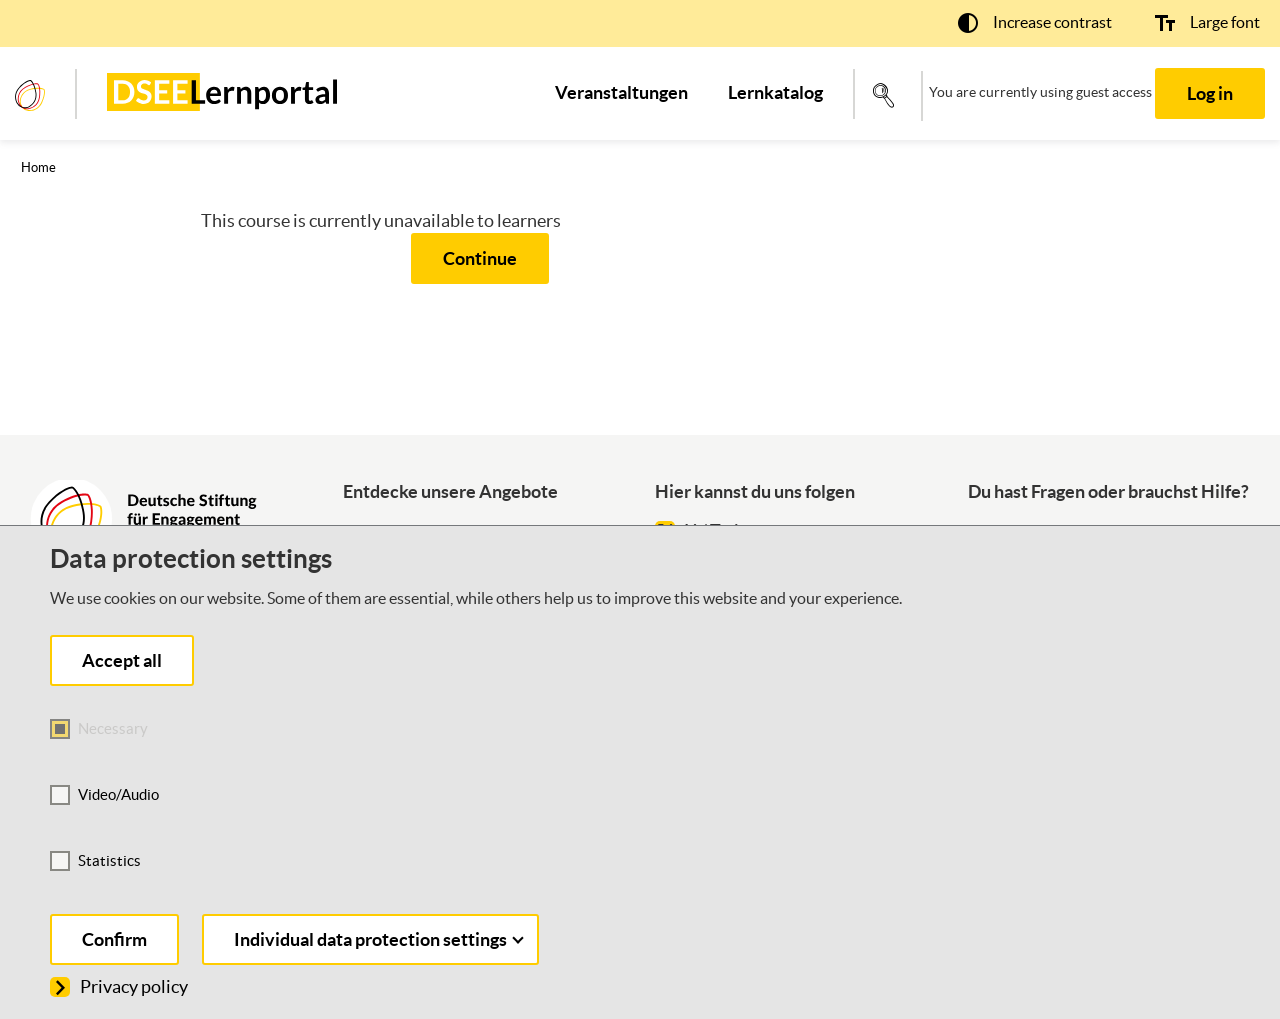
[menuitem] (621, 93)
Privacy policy (119, 986)
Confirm (114, 939)
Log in (1210, 93)
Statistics (109, 860)
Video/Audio (118, 794)
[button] (1035, 22)
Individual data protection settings (379, 939)
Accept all (122, 660)
